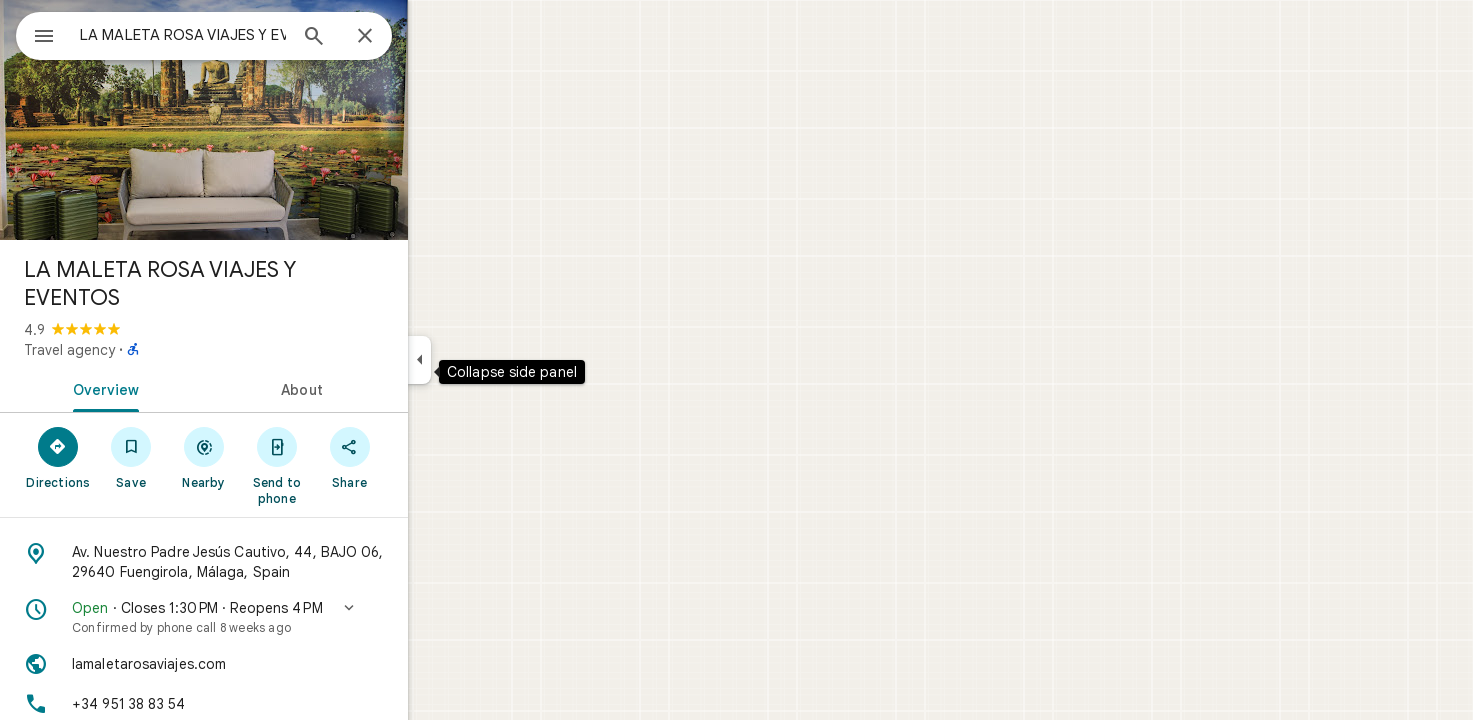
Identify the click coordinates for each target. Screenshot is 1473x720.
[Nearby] (276, 457)
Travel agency (141, 350)
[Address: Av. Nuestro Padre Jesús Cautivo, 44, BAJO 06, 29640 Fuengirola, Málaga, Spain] (276, 562)
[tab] (174, 388)
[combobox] (235, 35)
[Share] (421, 457)
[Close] (437, 37)
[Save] (203, 457)
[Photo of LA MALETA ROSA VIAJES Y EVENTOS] (276, 120)
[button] (276, 617)
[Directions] (130, 457)
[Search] (386, 38)
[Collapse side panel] (491, 360)
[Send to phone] (348, 465)
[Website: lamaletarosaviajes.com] (276, 664)
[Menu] (36, 34)
